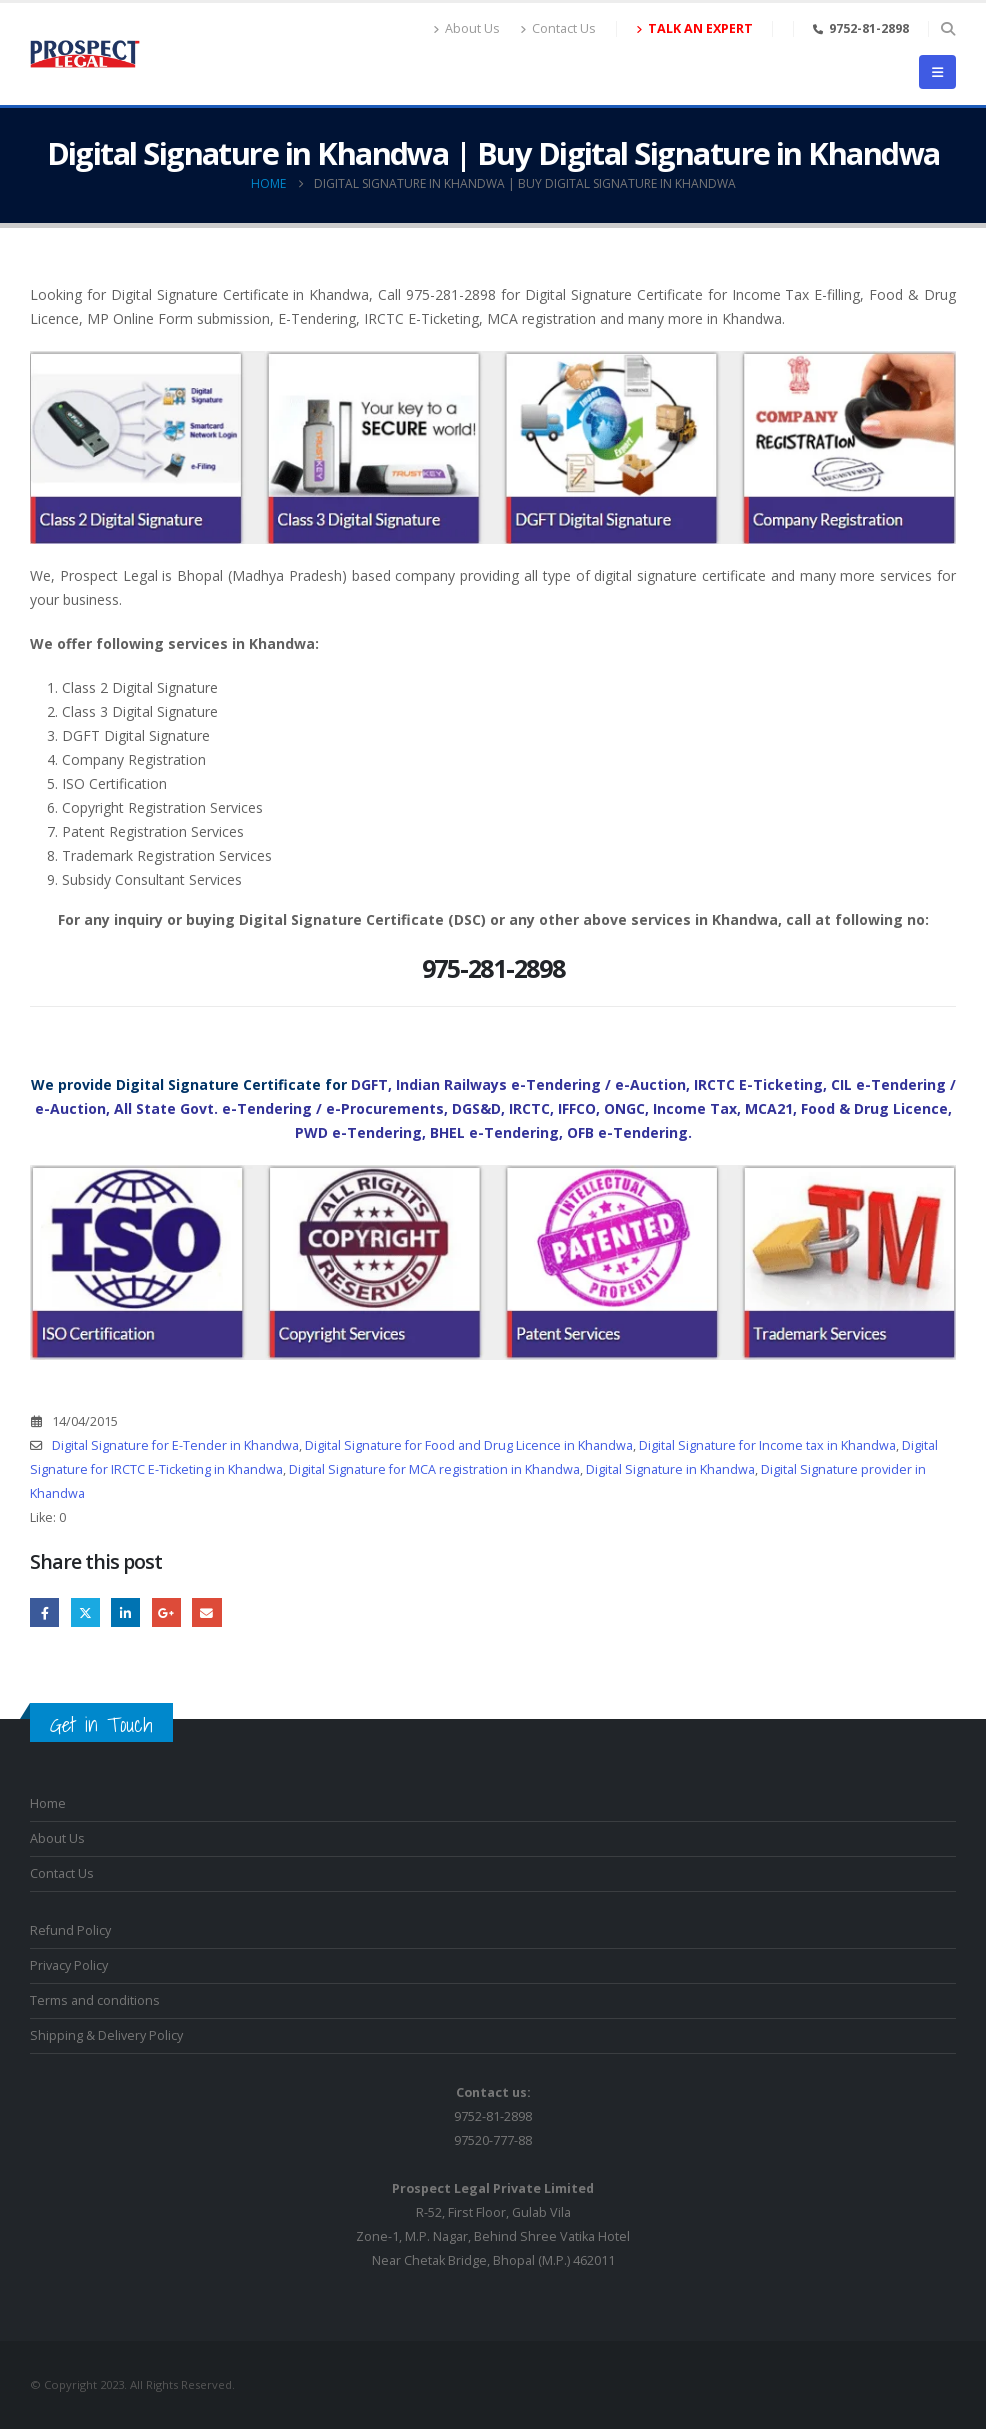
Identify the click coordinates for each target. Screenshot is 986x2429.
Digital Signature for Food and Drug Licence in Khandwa (469, 1445)
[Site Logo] (85, 54)
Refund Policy (70, 1930)
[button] (947, 29)
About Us (466, 28)
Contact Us (558, 28)
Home (48, 1803)
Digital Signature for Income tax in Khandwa (767, 1445)
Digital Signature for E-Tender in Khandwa (175, 1445)
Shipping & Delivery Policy (106, 2035)
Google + (166, 1612)
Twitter (85, 1612)
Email (206, 1612)
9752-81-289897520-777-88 (493, 2116)
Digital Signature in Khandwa (670, 1469)
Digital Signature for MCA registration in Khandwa (434, 1469)
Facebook (44, 1612)
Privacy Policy (69, 1965)
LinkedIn (125, 1612)
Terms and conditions (95, 2000)
